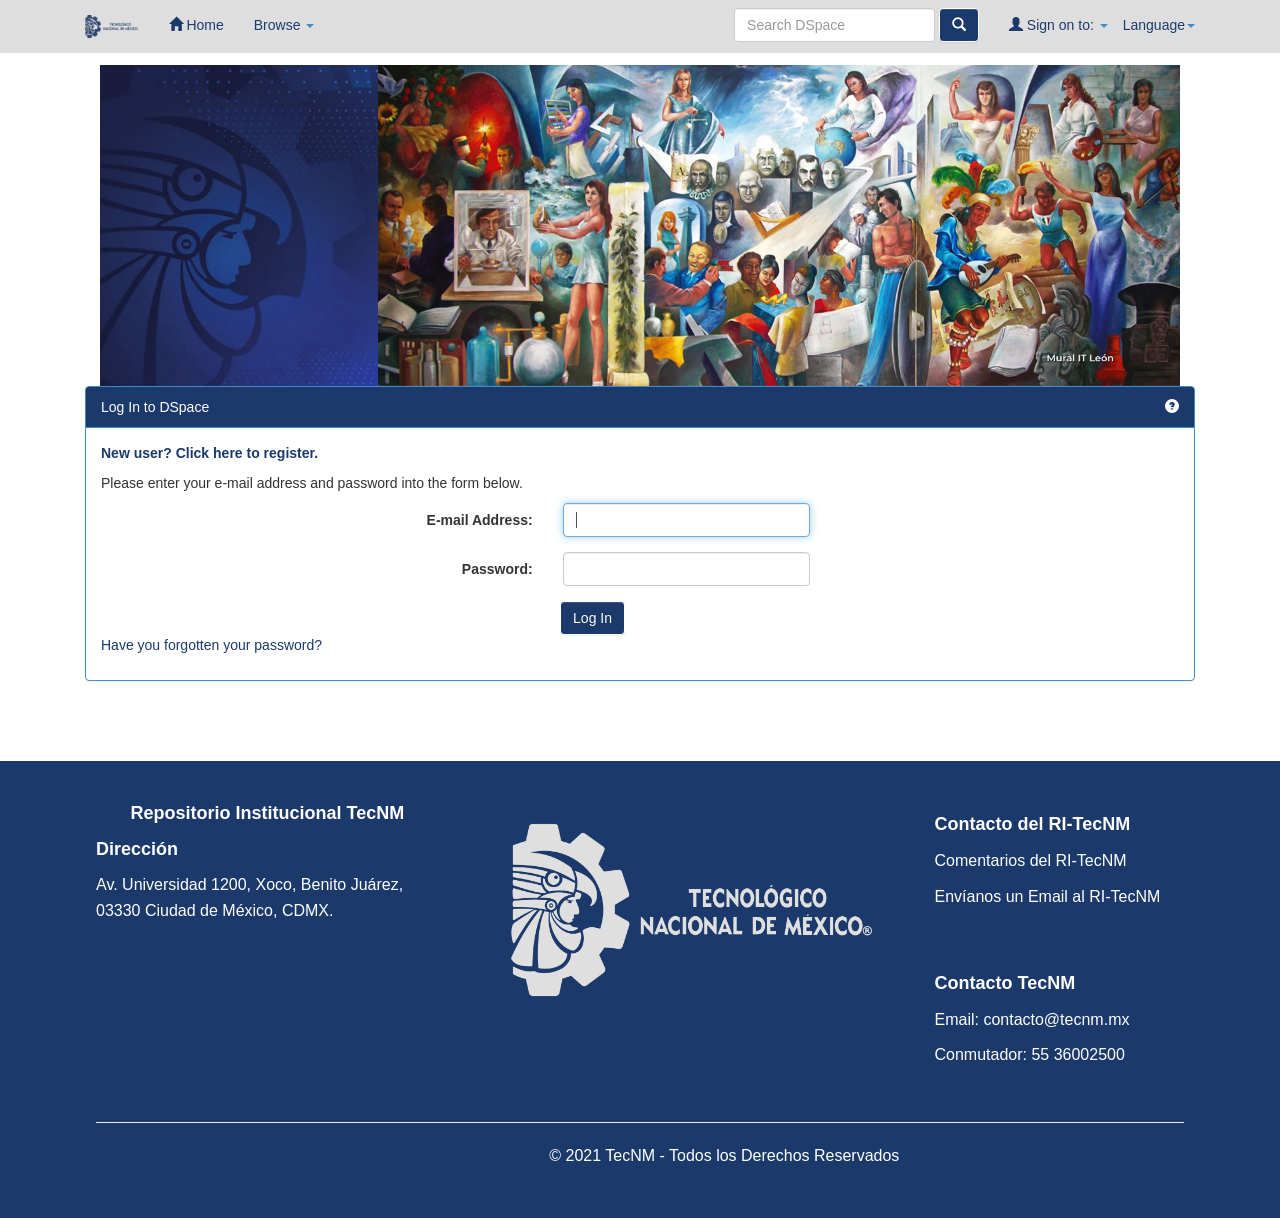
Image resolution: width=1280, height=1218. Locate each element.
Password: (497, 569)
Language (1159, 25)
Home (196, 24)
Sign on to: (1058, 24)
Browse (284, 25)
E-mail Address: (480, 520)
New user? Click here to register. (209, 453)
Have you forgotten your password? (211, 645)
